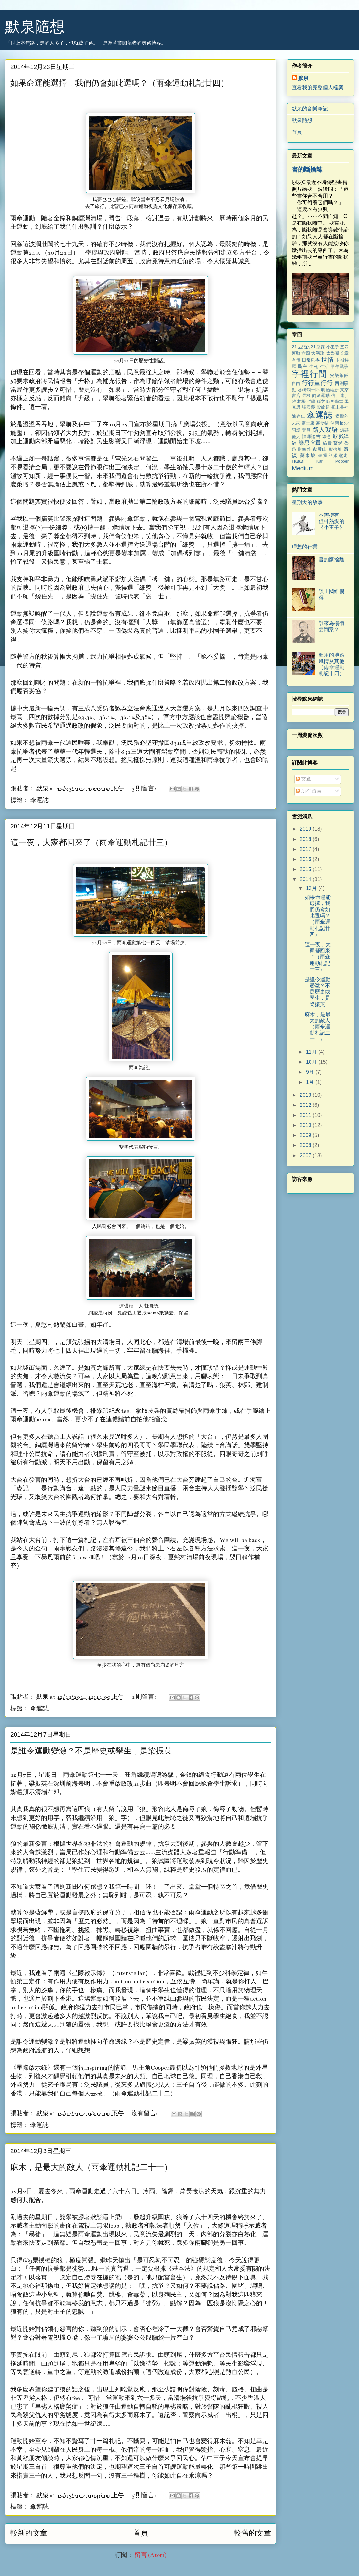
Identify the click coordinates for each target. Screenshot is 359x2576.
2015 (306, 869)
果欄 (306, 395)
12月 (312, 888)
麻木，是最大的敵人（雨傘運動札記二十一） (91, 2168)
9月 (310, 1072)
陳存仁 (298, 416)
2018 (306, 839)
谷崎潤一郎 (309, 389)
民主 (303, 366)
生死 (313, 366)
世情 (327, 359)
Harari (298, 461)
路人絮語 (325, 429)
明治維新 (330, 389)
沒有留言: (145, 2113)
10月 (312, 1062)
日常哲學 (311, 360)
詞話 (296, 430)
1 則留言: (144, 1697)
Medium (303, 468)
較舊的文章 (252, 2533)
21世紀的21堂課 (308, 346)
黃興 (306, 430)
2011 (306, 1115)
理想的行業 (305, 547)
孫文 (321, 401)
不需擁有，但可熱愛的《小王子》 (331, 521)
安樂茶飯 (339, 375)
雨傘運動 (321, 395)
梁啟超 (323, 407)
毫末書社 (340, 407)
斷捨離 (335, 449)
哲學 (311, 401)
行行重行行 (317, 383)
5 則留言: (144, 2495)
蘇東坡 (308, 455)
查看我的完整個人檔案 (317, 87)
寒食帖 (322, 423)
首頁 (140, 2533)
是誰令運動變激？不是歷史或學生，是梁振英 (91, 1751)
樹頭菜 (304, 449)
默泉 (303, 78)
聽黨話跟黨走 (333, 455)
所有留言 (309, 791)
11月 (312, 1052)
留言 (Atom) (151, 2555)
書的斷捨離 (307, 169)
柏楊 (301, 401)
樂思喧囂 (310, 443)
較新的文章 (29, 2533)
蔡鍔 (338, 443)
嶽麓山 (319, 449)
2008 (306, 1145)
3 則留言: (144, 788)
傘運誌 (39, 800)
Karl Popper (332, 461)
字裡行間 (309, 374)
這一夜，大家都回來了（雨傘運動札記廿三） (91, 843)
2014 (306, 879)
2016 (306, 859)
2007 (306, 1155)
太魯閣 (332, 353)
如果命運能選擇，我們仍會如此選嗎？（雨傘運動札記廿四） (119, 83)
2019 (306, 829)
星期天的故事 (307, 502)
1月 (310, 1082)
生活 (324, 366)
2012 (306, 1105)
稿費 (327, 443)
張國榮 (308, 407)
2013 (306, 1095)
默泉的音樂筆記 (310, 108)
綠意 (327, 436)
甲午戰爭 (340, 366)
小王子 (332, 347)
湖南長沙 (339, 423)
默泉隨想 (35, 26)
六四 (305, 353)
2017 (306, 849)
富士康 (308, 423)
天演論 (318, 353)
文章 (303, 779)
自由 (296, 383)
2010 (306, 1125)
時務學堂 (334, 401)
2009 (306, 1135)
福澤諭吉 (311, 436)
